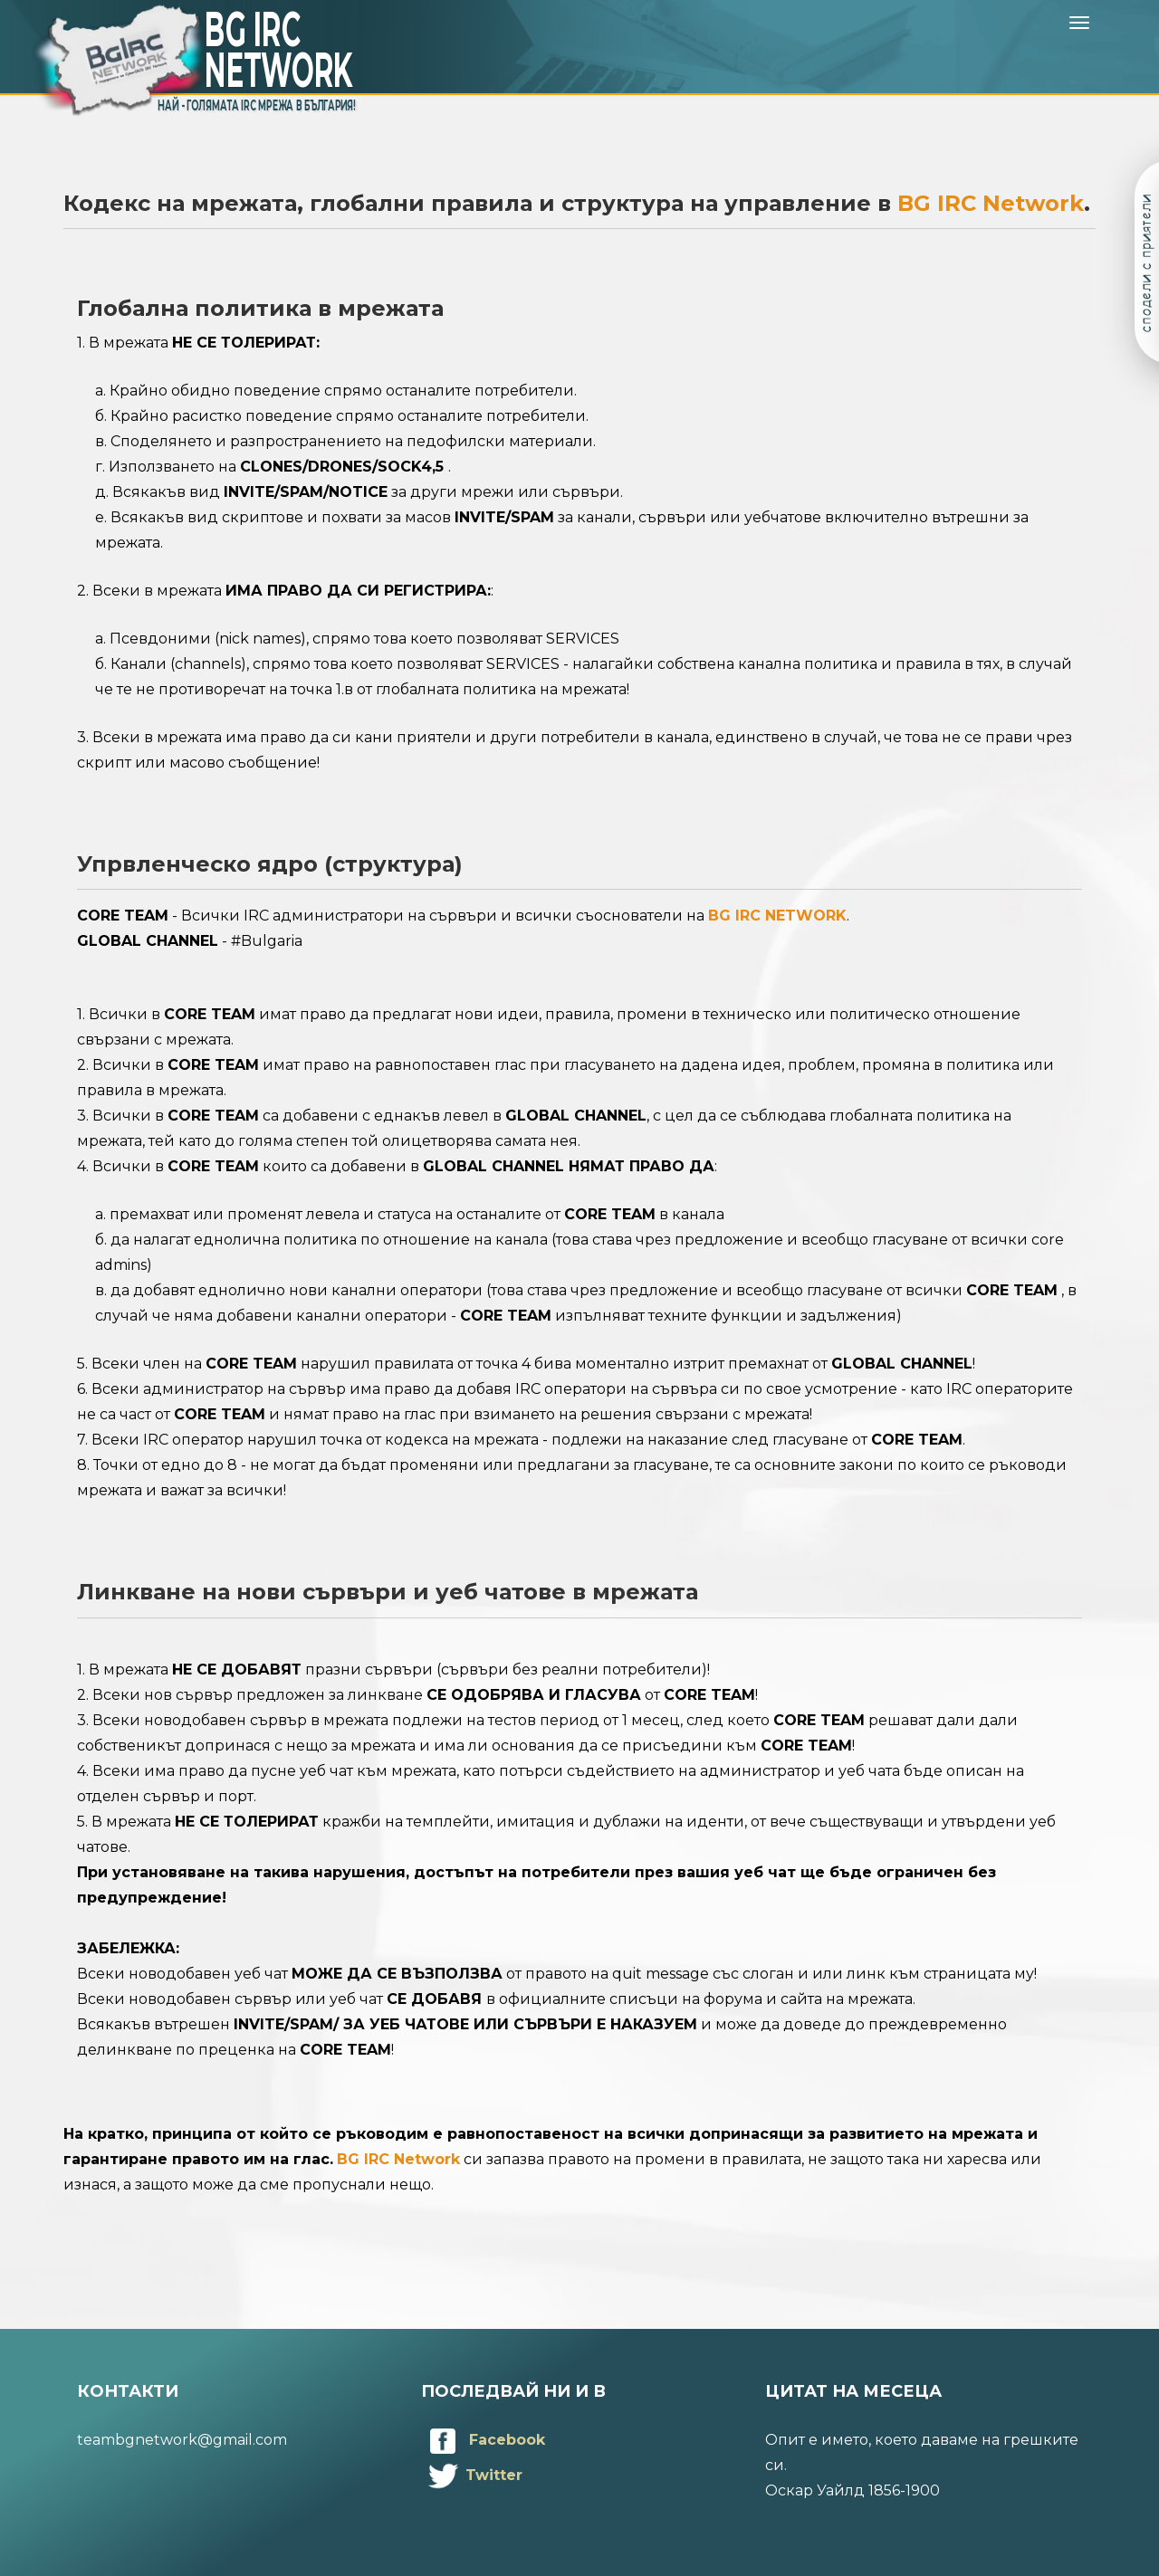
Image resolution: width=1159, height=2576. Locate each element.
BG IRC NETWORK (777, 915)
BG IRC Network (990, 203)
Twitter (471, 2475)
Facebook (483, 2439)
